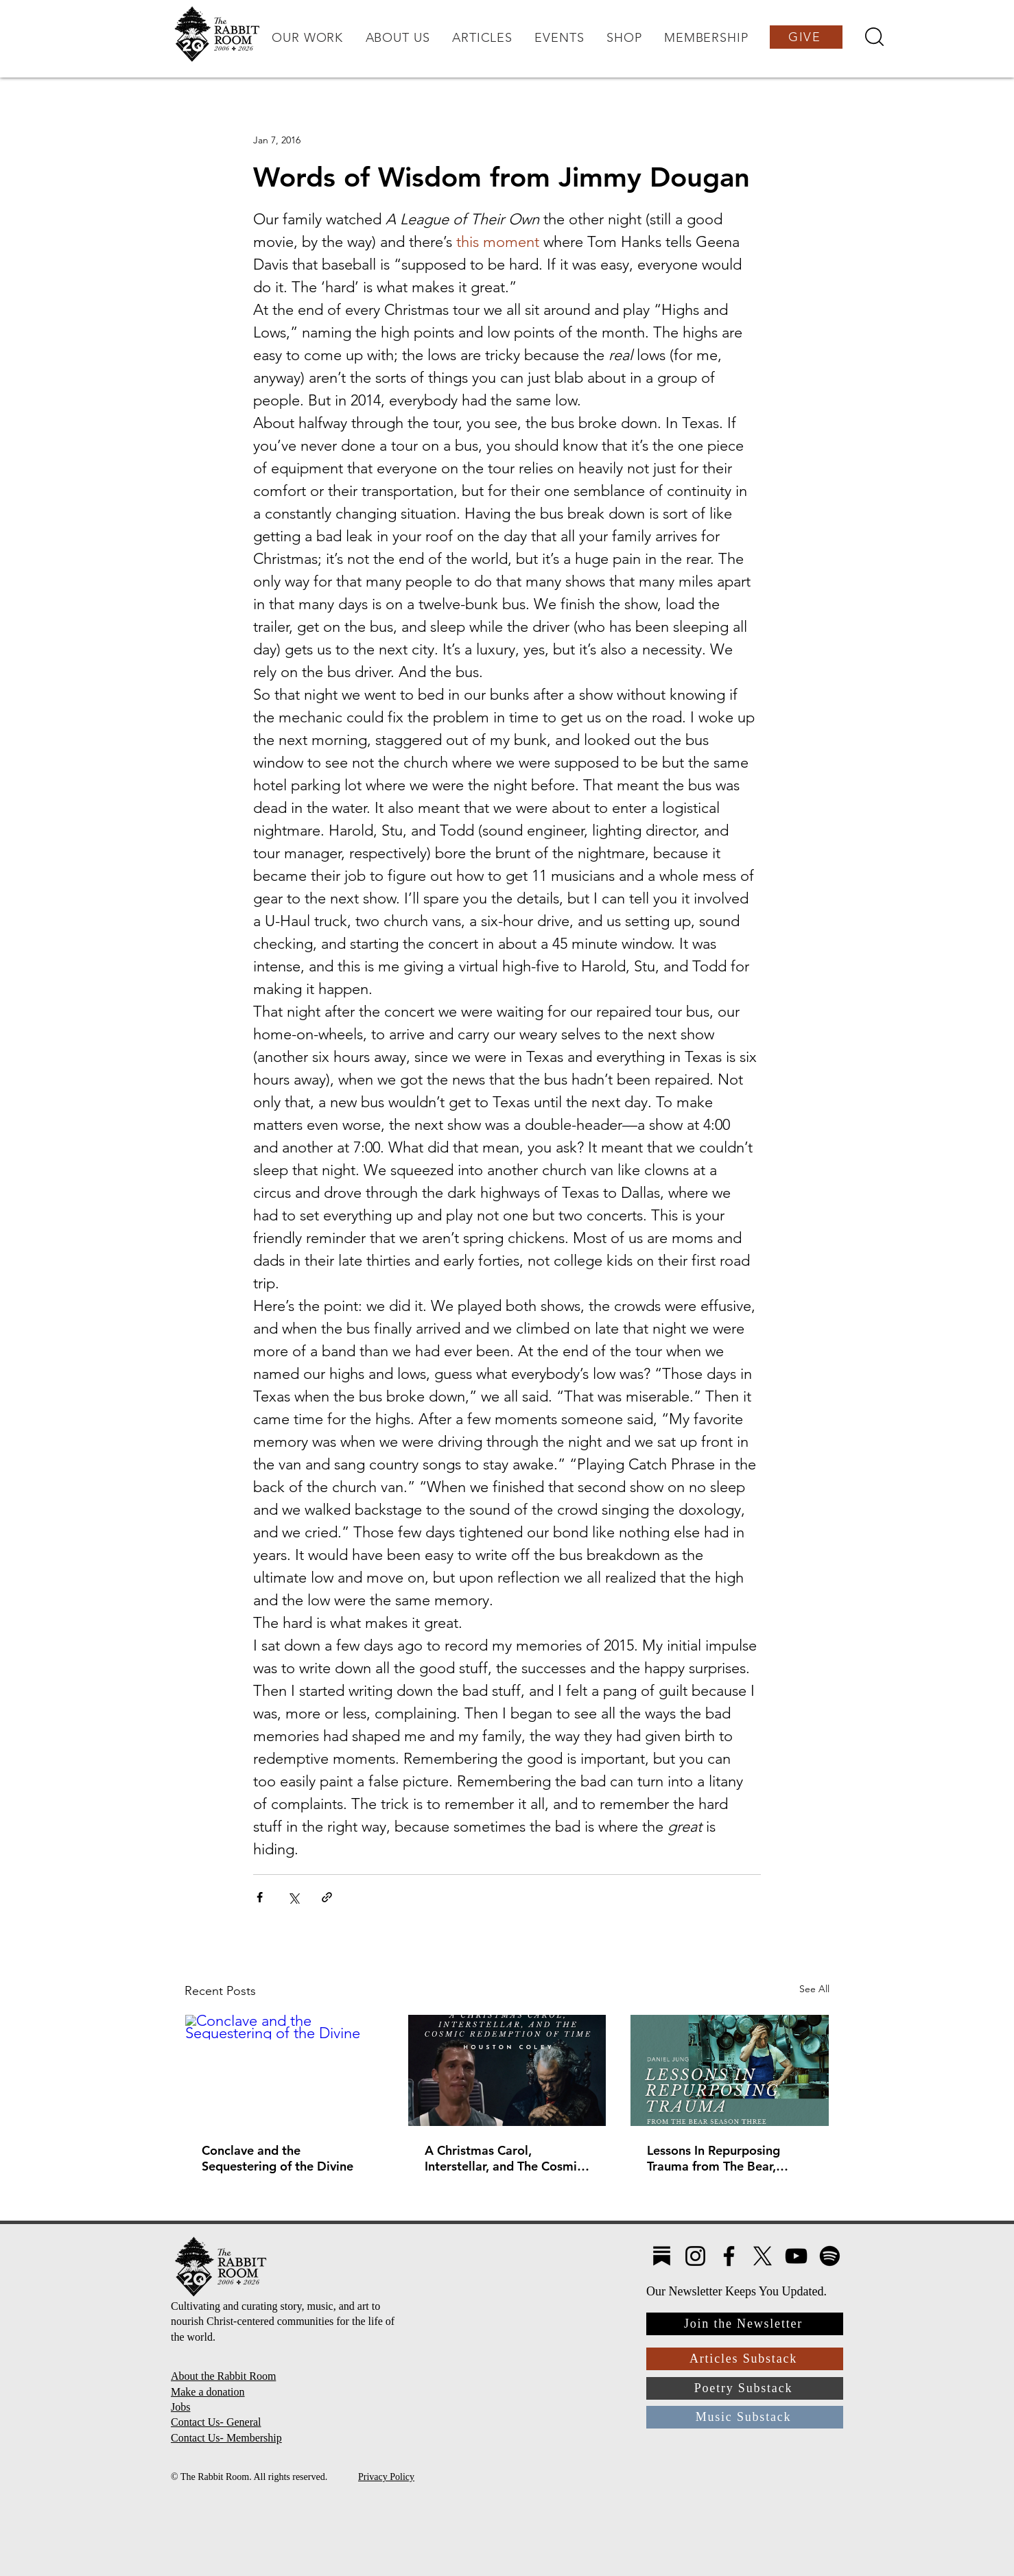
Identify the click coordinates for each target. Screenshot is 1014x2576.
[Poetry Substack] (744, 2388)
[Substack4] (661, 2256)
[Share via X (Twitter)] (293, 1897)
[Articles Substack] (744, 2359)
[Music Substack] (744, 2417)
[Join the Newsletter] (744, 2324)
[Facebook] (729, 2256)
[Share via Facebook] (259, 1897)
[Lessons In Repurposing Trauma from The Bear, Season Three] (729, 2070)
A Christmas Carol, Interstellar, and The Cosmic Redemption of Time (504, 2158)
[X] (762, 2256)
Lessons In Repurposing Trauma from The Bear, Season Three (713, 2158)
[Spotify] (829, 2256)
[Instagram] (695, 2256)
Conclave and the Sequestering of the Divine (277, 2158)
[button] (307, 37)
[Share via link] (326, 1897)
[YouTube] (796, 2256)
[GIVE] (806, 37)
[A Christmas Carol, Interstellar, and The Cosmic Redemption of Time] (507, 2070)
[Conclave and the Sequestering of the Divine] (284, 2070)
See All (814, 1989)
